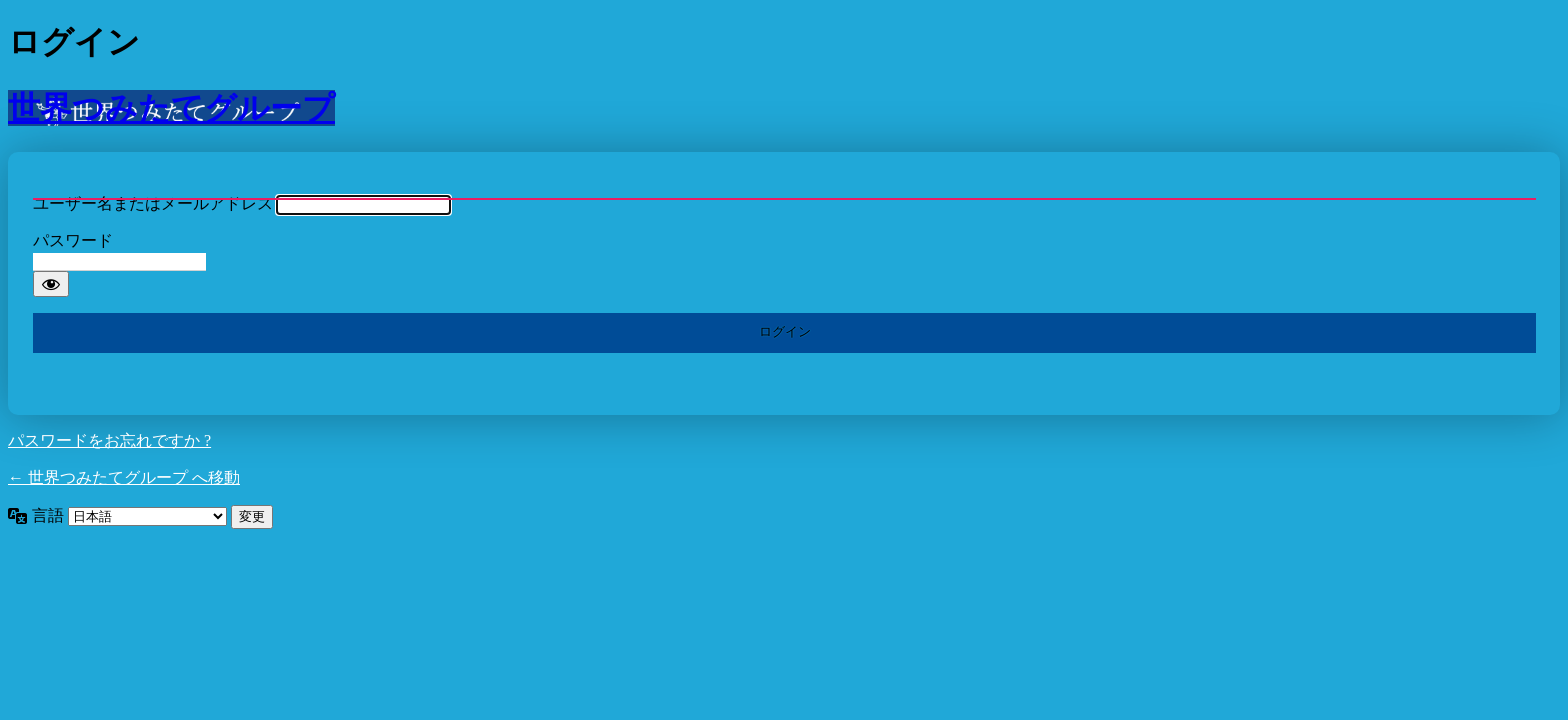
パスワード (73, 240)
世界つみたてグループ (171, 108)
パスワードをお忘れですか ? (109, 440)
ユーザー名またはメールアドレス (153, 203)
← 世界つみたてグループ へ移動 (124, 477)
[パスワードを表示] (51, 284)
